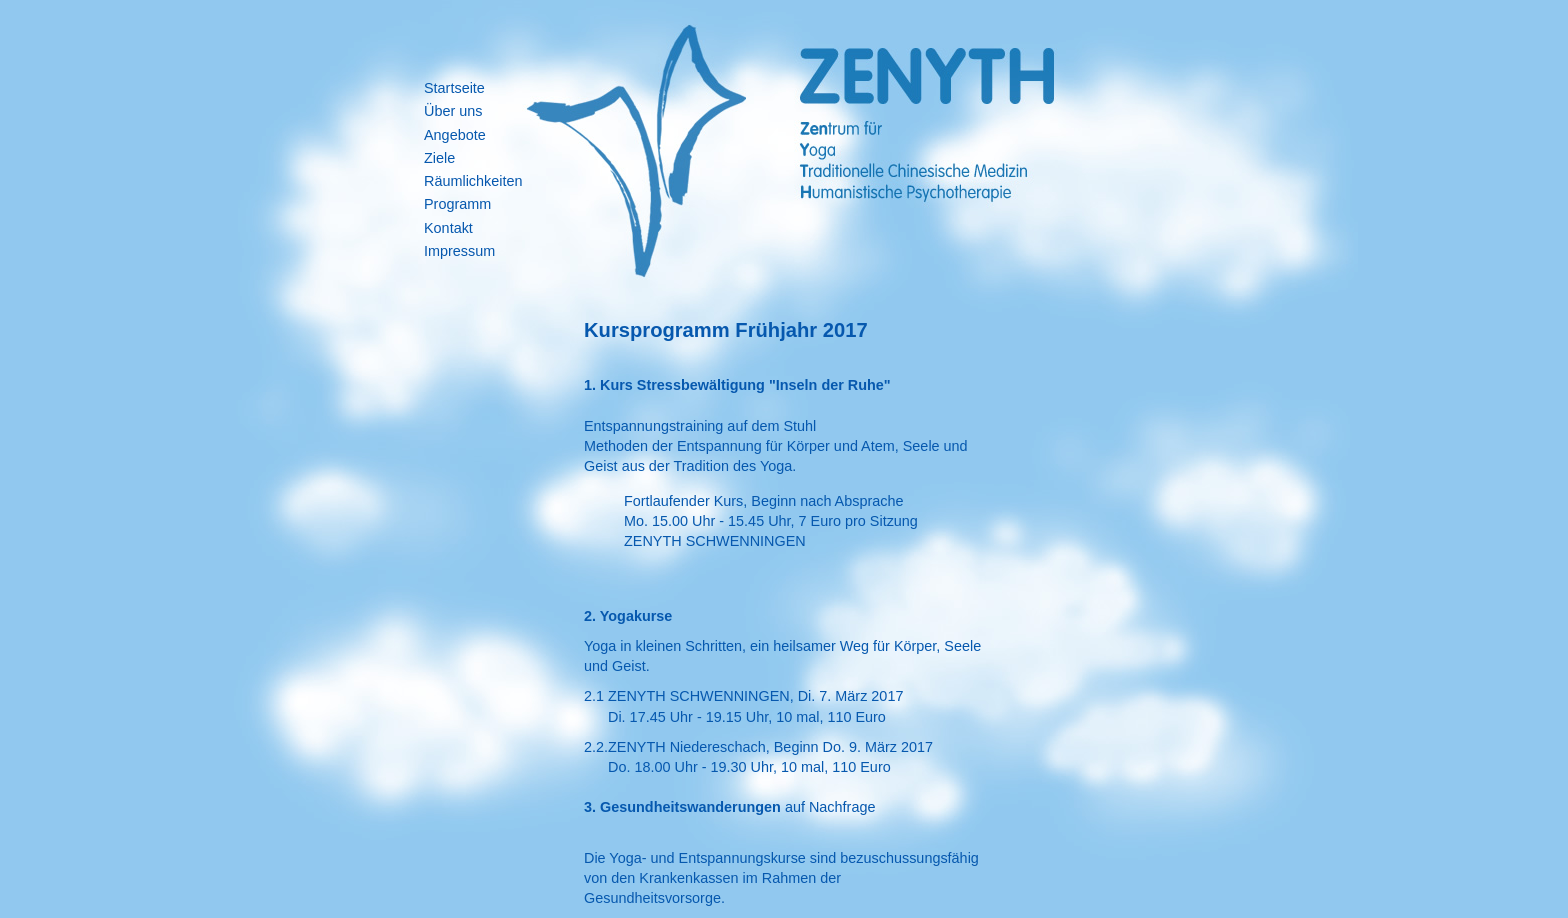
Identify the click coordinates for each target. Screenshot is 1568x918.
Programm (457, 204)
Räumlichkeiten (473, 181)
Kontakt (448, 228)
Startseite (454, 88)
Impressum (459, 251)
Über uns (453, 111)
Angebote (455, 135)
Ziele (439, 158)
